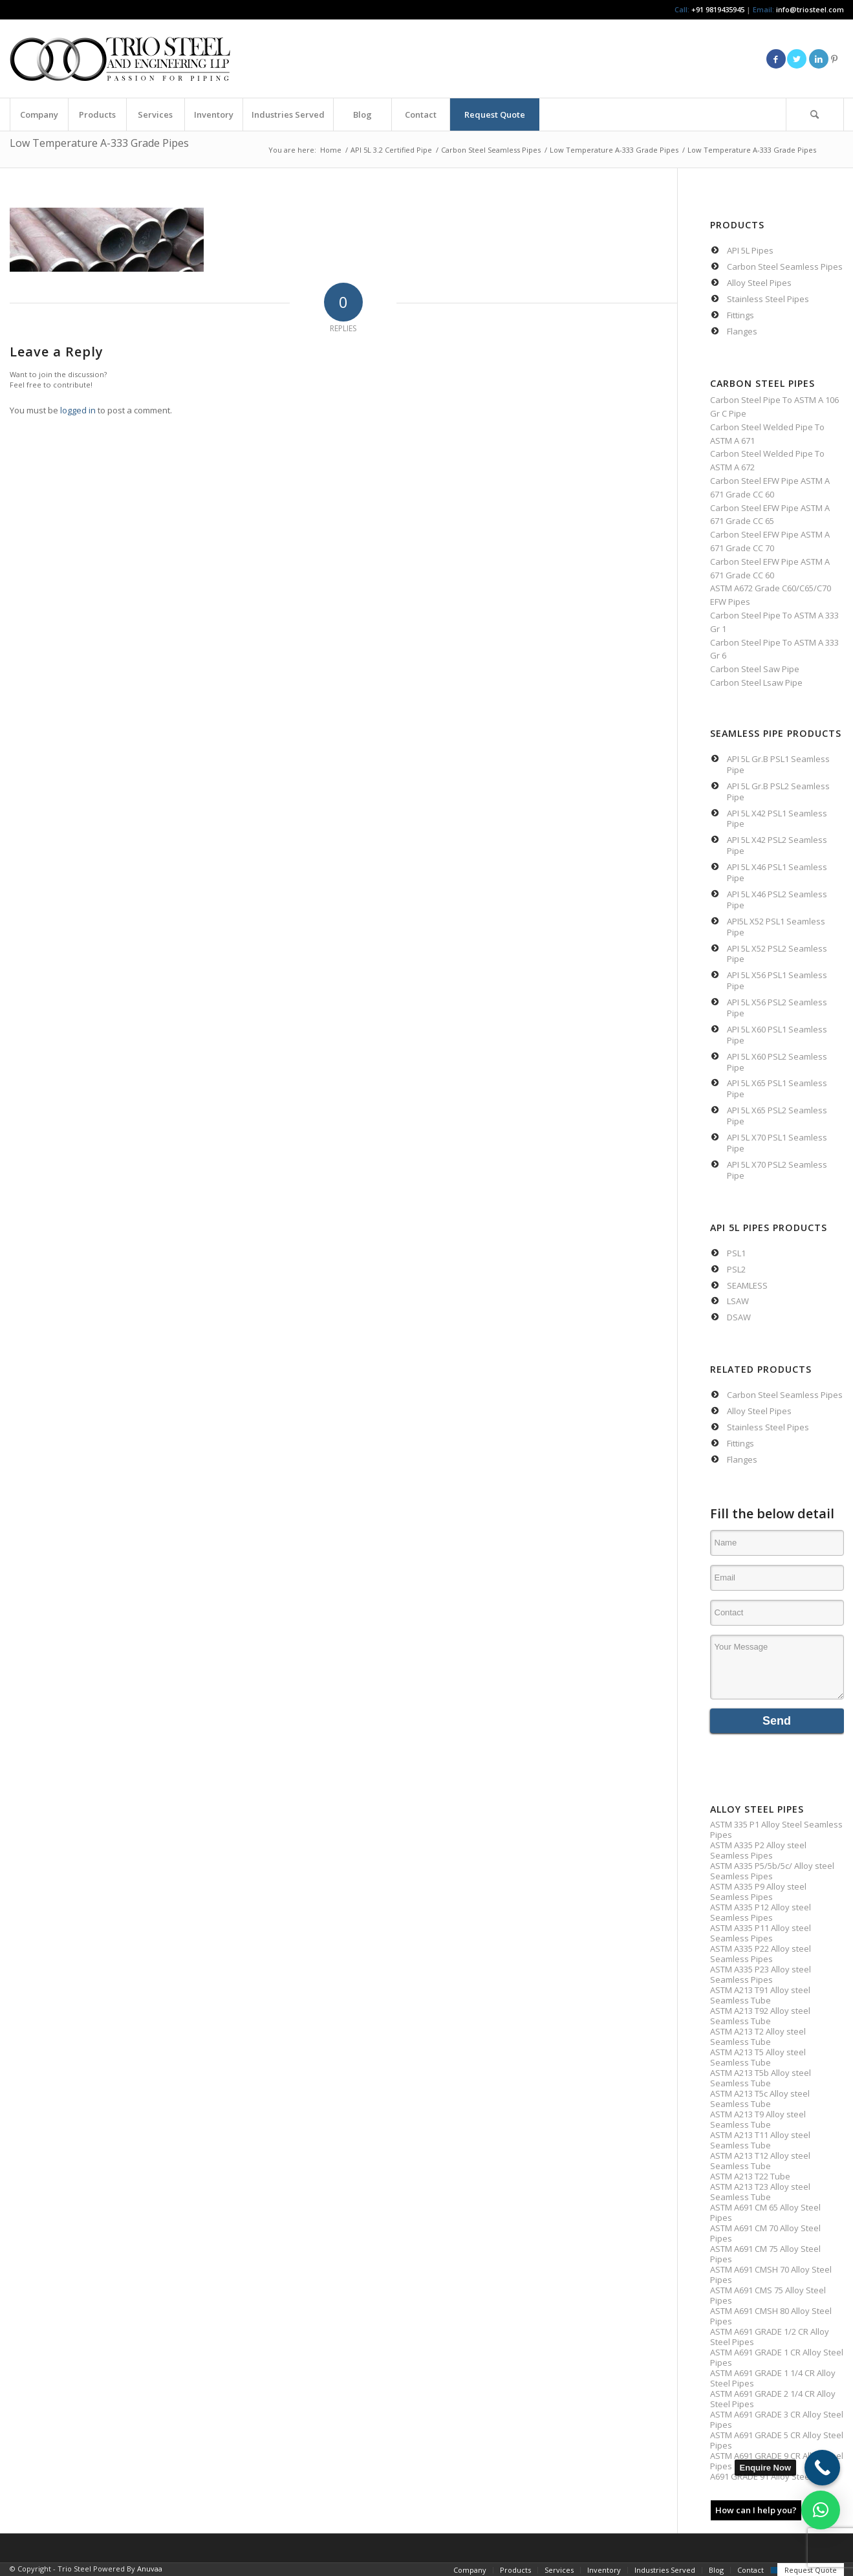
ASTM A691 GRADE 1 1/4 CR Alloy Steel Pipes (773, 2378)
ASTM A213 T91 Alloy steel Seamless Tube (760, 1995)
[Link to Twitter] (796, 59)
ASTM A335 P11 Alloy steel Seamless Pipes (760, 1933)
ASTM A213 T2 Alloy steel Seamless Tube (758, 2036)
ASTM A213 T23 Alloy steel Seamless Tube (760, 2192)
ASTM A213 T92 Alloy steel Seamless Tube (760, 2016)
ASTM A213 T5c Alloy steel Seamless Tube (760, 2099)
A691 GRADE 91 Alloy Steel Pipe (770, 2476)
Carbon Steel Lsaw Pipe (756, 682)
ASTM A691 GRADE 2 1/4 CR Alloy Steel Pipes (773, 2399)
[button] (820, 2510)
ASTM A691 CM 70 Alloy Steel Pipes (765, 2233)
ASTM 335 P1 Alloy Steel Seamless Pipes (776, 1829)
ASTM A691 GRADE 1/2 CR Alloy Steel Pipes (769, 2337)
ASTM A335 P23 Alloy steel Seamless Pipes (760, 1974)
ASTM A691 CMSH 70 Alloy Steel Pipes (771, 2275)
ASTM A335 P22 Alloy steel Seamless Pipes (760, 1954)
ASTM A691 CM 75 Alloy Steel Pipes (765, 2254)
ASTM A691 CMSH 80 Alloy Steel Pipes (771, 2316)
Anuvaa (149, 2568)
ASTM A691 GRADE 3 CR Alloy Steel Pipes (776, 2419)
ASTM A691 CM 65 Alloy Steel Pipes (765, 2212)
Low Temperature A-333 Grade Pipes (99, 143)
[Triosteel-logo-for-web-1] (120, 59)
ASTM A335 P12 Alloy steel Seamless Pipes (760, 1912)
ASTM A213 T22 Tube (750, 2176)
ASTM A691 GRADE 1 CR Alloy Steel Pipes (776, 2357)
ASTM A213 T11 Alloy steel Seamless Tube (760, 2140)
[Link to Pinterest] (834, 59)
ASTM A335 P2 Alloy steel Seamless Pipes (758, 1850)
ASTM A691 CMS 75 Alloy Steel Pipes (768, 2295)
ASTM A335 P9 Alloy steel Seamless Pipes (758, 1892)
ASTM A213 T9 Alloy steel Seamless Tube (758, 2119)
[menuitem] (39, 114)
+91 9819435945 (717, 9)
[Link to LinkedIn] (818, 59)
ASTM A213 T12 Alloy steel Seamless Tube (760, 2161)
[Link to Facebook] (776, 59)
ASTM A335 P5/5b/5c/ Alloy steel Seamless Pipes (772, 1871)
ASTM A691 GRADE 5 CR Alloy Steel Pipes (776, 2440)
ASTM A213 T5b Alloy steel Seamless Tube (760, 2078)
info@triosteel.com (809, 9)
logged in (78, 410)
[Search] (815, 114)
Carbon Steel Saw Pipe (754, 669)
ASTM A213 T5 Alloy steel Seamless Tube (758, 2057)
